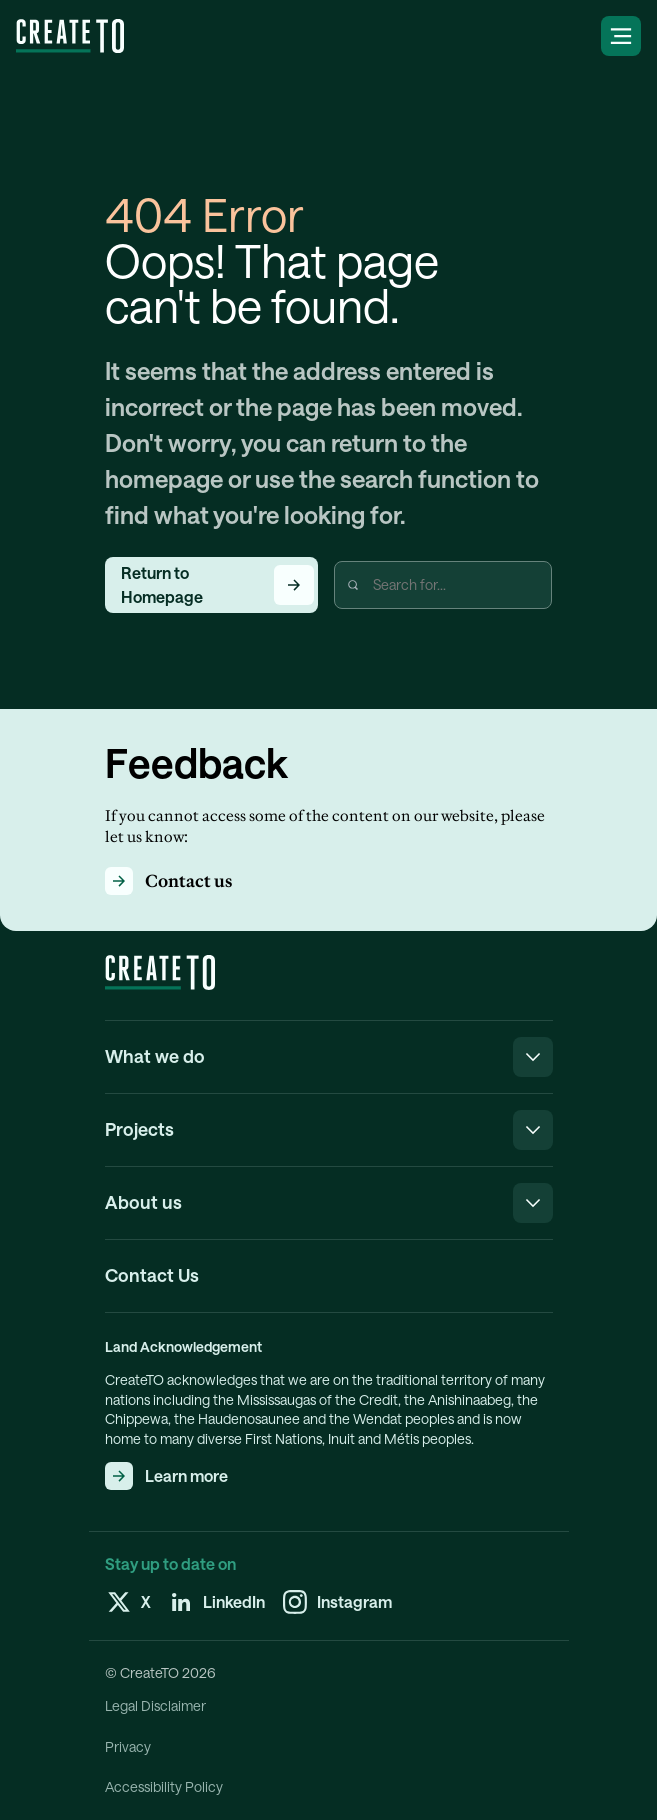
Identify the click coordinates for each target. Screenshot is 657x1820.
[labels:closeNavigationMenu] (533, 1057)
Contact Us (152, 1275)
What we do (155, 1056)
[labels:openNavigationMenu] (621, 36)
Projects (139, 1129)
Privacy (128, 1747)
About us (143, 1202)
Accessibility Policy (164, 1787)
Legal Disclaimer (155, 1706)
